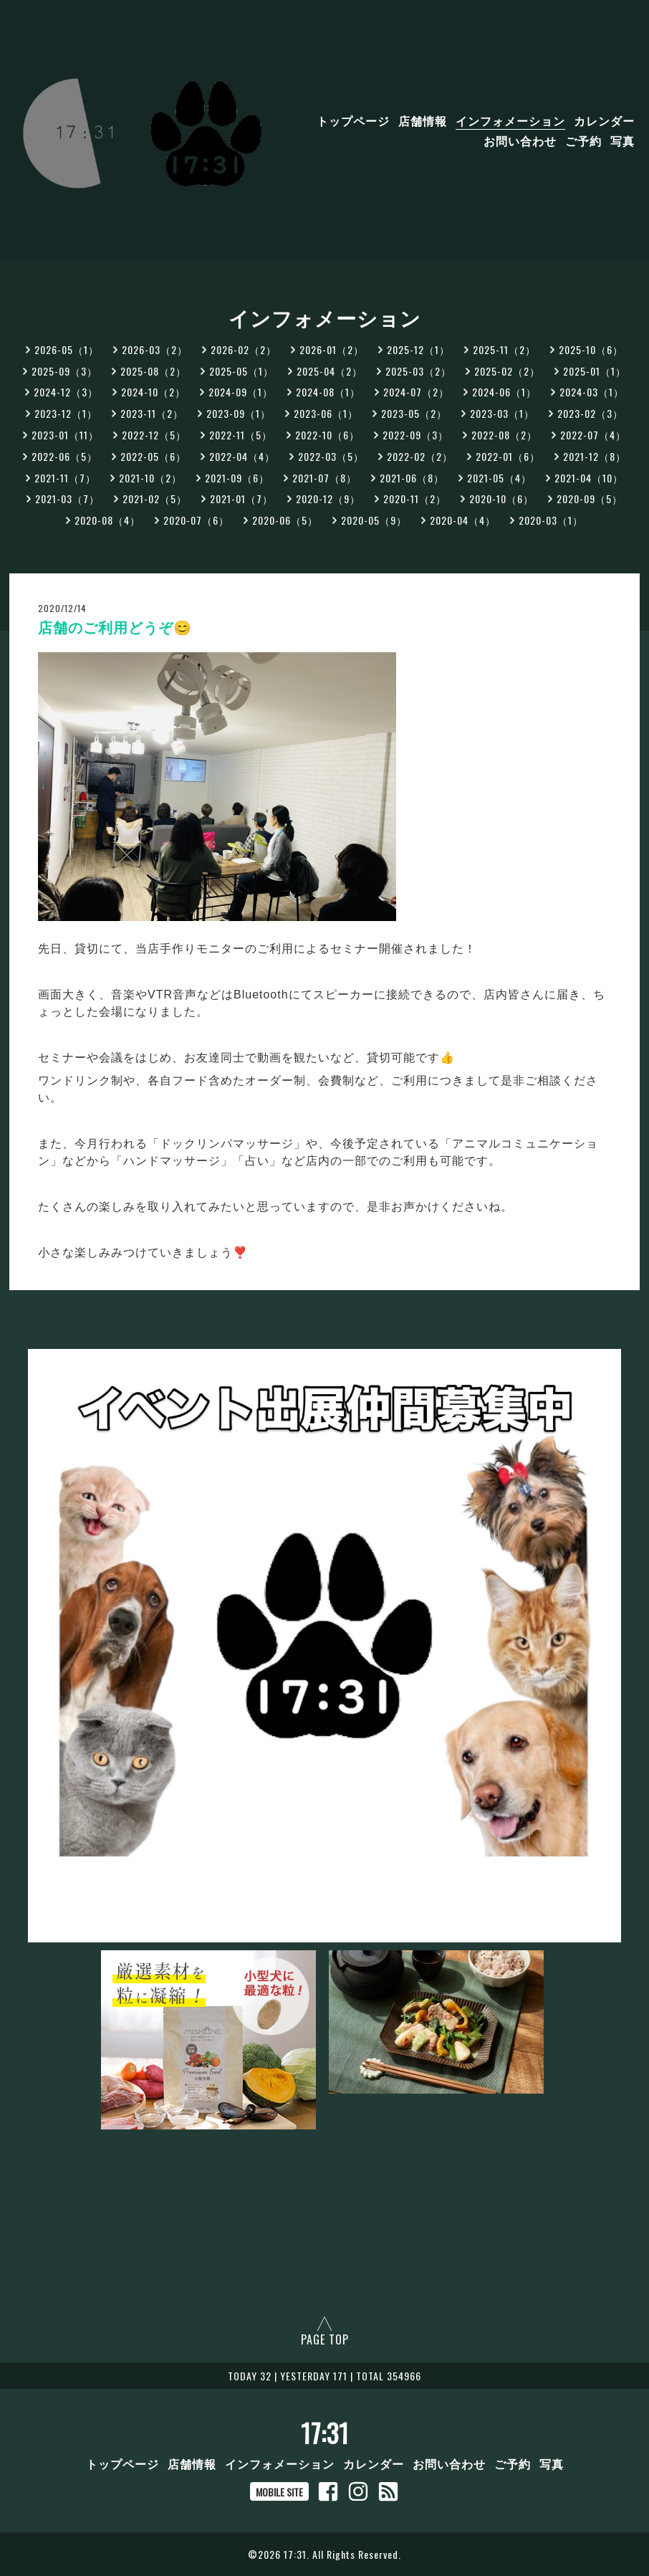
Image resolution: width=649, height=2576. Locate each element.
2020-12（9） (328, 498)
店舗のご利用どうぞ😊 (115, 628)
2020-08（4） (107, 520)
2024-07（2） (416, 391)
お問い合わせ (520, 140)
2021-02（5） (154, 498)
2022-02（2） (420, 456)
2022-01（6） (508, 456)
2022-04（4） (242, 456)
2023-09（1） (238, 413)
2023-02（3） (590, 413)
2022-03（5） (331, 456)
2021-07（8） (324, 477)
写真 (622, 140)
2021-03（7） (67, 498)
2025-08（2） (153, 370)
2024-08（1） (328, 391)
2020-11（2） (414, 498)
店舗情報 (422, 120)
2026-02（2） (244, 349)
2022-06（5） (64, 456)
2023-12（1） (65, 413)
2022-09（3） (415, 434)
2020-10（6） (501, 498)
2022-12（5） (154, 434)
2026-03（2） (155, 349)
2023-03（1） (502, 413)
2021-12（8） (594, 456)
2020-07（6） (196, 520)
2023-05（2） (414, 413)
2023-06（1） (326, 413)
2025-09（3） (64, 370)
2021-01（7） (241, 498)
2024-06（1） (504, 391)
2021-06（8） (412, 477)
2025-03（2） (418, 370)
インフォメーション (510, 120)
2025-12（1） (418, 349)
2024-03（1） (591, 391)
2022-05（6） (153, 456)
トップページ (353, 120)
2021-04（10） (588, 477)
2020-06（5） (285, 520)
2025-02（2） (507, 370)
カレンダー (604, 120)
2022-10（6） (327, 434)
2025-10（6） (591, 349)
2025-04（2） (329, 370)
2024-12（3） (66, 391)
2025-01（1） (594, 370)
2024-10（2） (153, 391)
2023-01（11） (65, 434)
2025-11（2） (504, 349)
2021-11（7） (65, 477)
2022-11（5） (240, 434)
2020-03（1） (551, 520)
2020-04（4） (463, 520)
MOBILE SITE (279, 2491)
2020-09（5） (589, 498)
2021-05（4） (499, 477)
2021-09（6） (237, 477)
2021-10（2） (150, 477)
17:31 (325, 2432)
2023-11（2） (151, 413)
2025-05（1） (241, 370)
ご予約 (583, 140)
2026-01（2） (331, 349)
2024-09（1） (240, 391)
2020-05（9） (374, 520)
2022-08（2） (504, 434)
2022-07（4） (593, 434)
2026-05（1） (66, 349)
